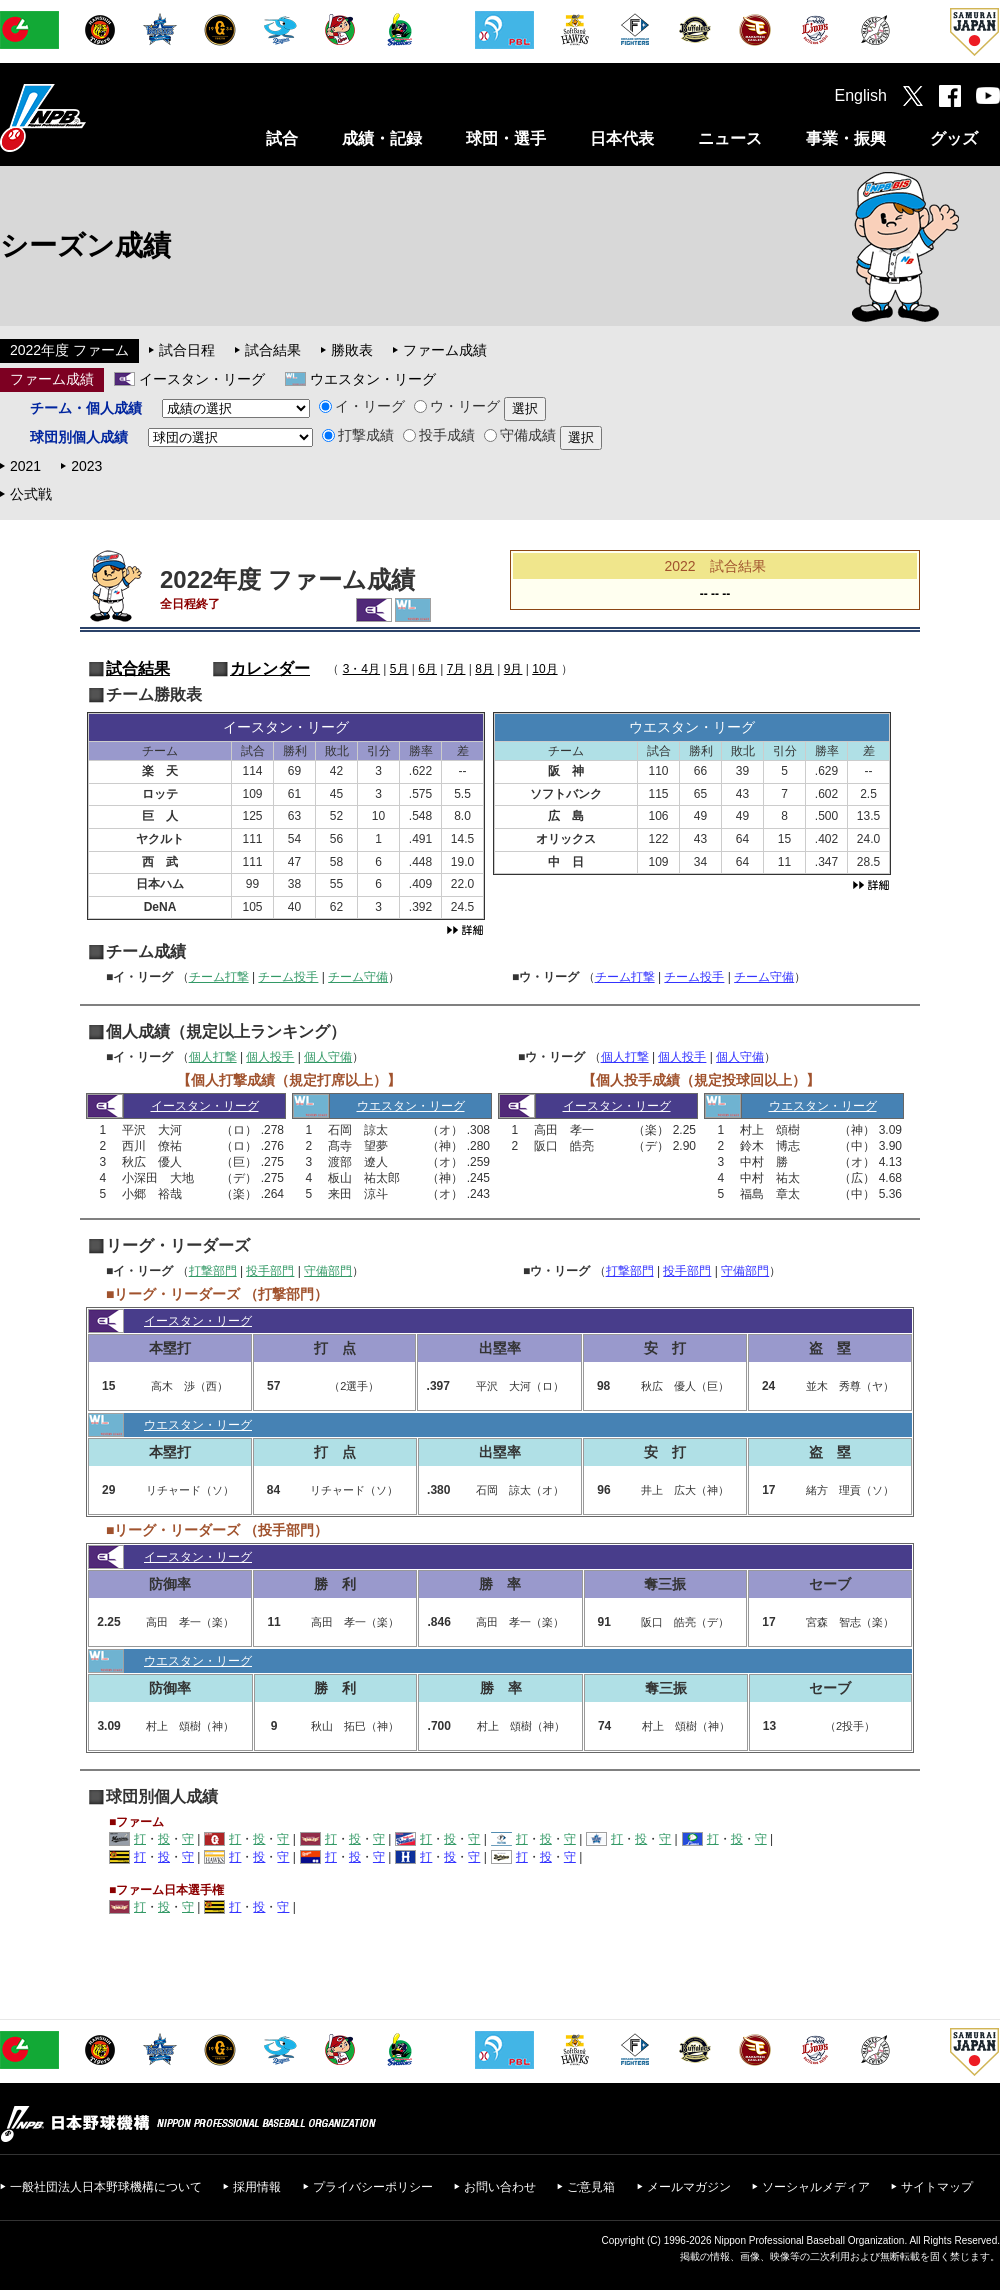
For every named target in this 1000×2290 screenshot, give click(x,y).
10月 (544, 669)
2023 (86, 466)
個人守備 (328, 1057)
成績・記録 (382, 138)
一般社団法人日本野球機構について (106, 2187)
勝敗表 (352, 350)
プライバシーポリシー (373, 2187)
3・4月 (361, 669)
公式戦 (31, 494)
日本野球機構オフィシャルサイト (93, 117)
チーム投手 (288, 977)
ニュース (730, 138)
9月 (513, 669)
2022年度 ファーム (69, 350)
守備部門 (328, 1271)
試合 (282, 138)
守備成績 (520, 435)
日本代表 (622, 138)
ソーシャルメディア (816, 2187)
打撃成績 (358, 435)
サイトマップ (937, 2187)
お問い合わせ (500, 2187)
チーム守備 (358, 977)
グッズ (954, 138)
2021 (25, 466)
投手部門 (270, 1271)
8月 (484, 669)
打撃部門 (213, 1271)
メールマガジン (689, 2187)
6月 (427, 669)
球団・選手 (506, 138)
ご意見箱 (591, 2187)
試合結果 (273, 350)
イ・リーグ (362, 406)
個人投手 (270, 1057)
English (861, 95)
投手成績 (439, 435)
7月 (456, 669)
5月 (399, 669)
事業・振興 (846, 138)
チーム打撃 (219, 977)
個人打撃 (213, 1057)
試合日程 (187, 350)
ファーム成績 (445, 350)
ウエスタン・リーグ (373, 379)
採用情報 (257, 2187)
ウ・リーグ (457, 406)
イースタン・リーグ (202, 379)
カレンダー (270, 668)
